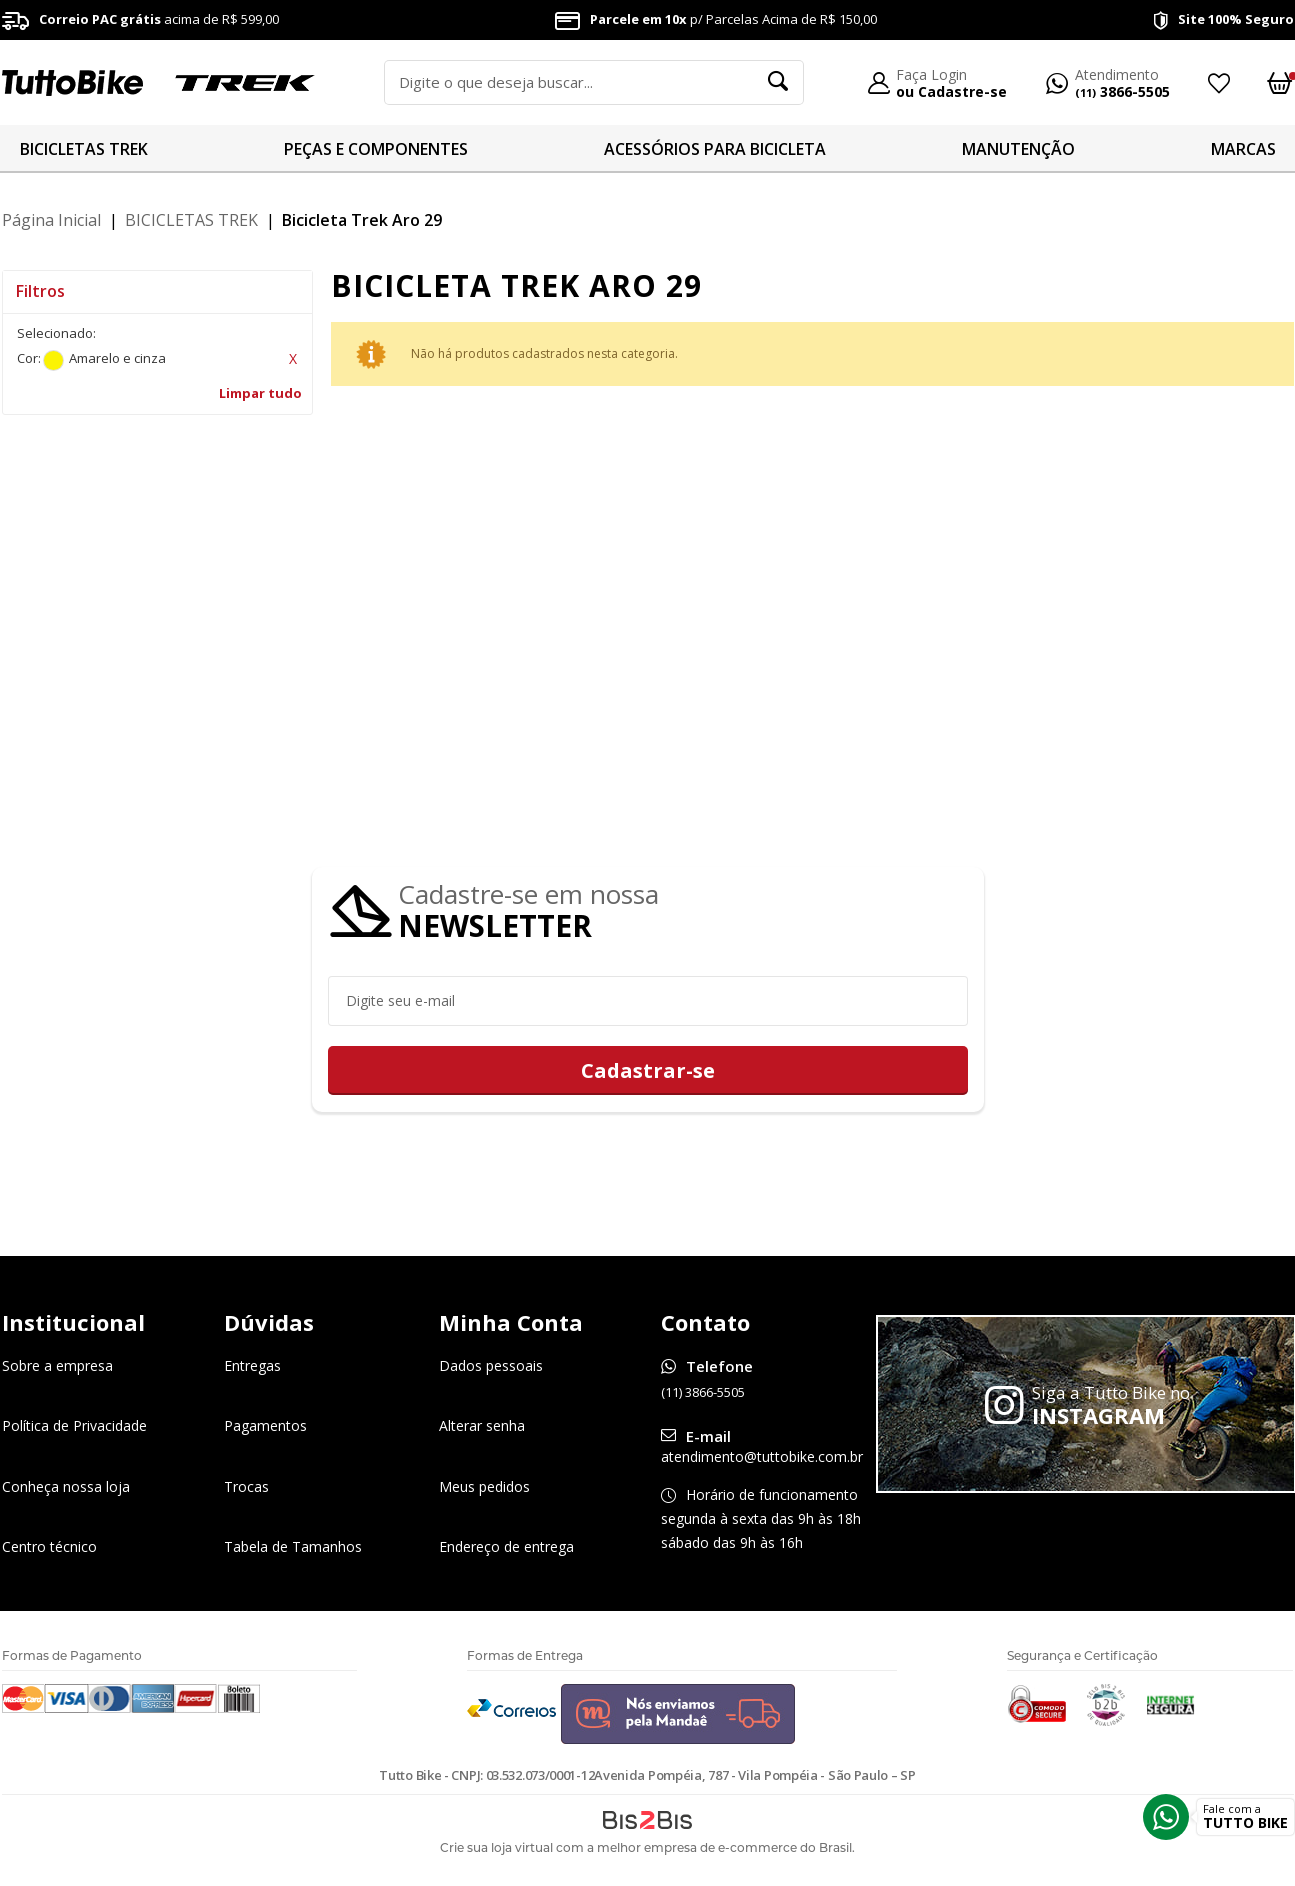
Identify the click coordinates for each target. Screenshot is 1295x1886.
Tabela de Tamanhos (293, 1546)
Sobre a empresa (57, 1366)
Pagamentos (265, 1426)
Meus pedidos (484, 1486)
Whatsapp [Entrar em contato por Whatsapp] (1166, 1817)
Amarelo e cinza (53, 360)
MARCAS (1243, 149)
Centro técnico (49, 1546)
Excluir (293, 359)
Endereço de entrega (506, 1546)
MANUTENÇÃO (1018, 149)
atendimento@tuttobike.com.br (762, 1457)
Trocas (246, 1486)
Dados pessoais (491, 1366)
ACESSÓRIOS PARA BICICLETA (715, 149)
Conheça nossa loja (66, 1486)
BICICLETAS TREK (84, 149)
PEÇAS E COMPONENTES (376, 149)
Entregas (252, 1366)
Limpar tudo (260, 393)
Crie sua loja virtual (496, 1848)
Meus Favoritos (1218, 83)
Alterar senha (482, 1426)
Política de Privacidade (74, 1426)
